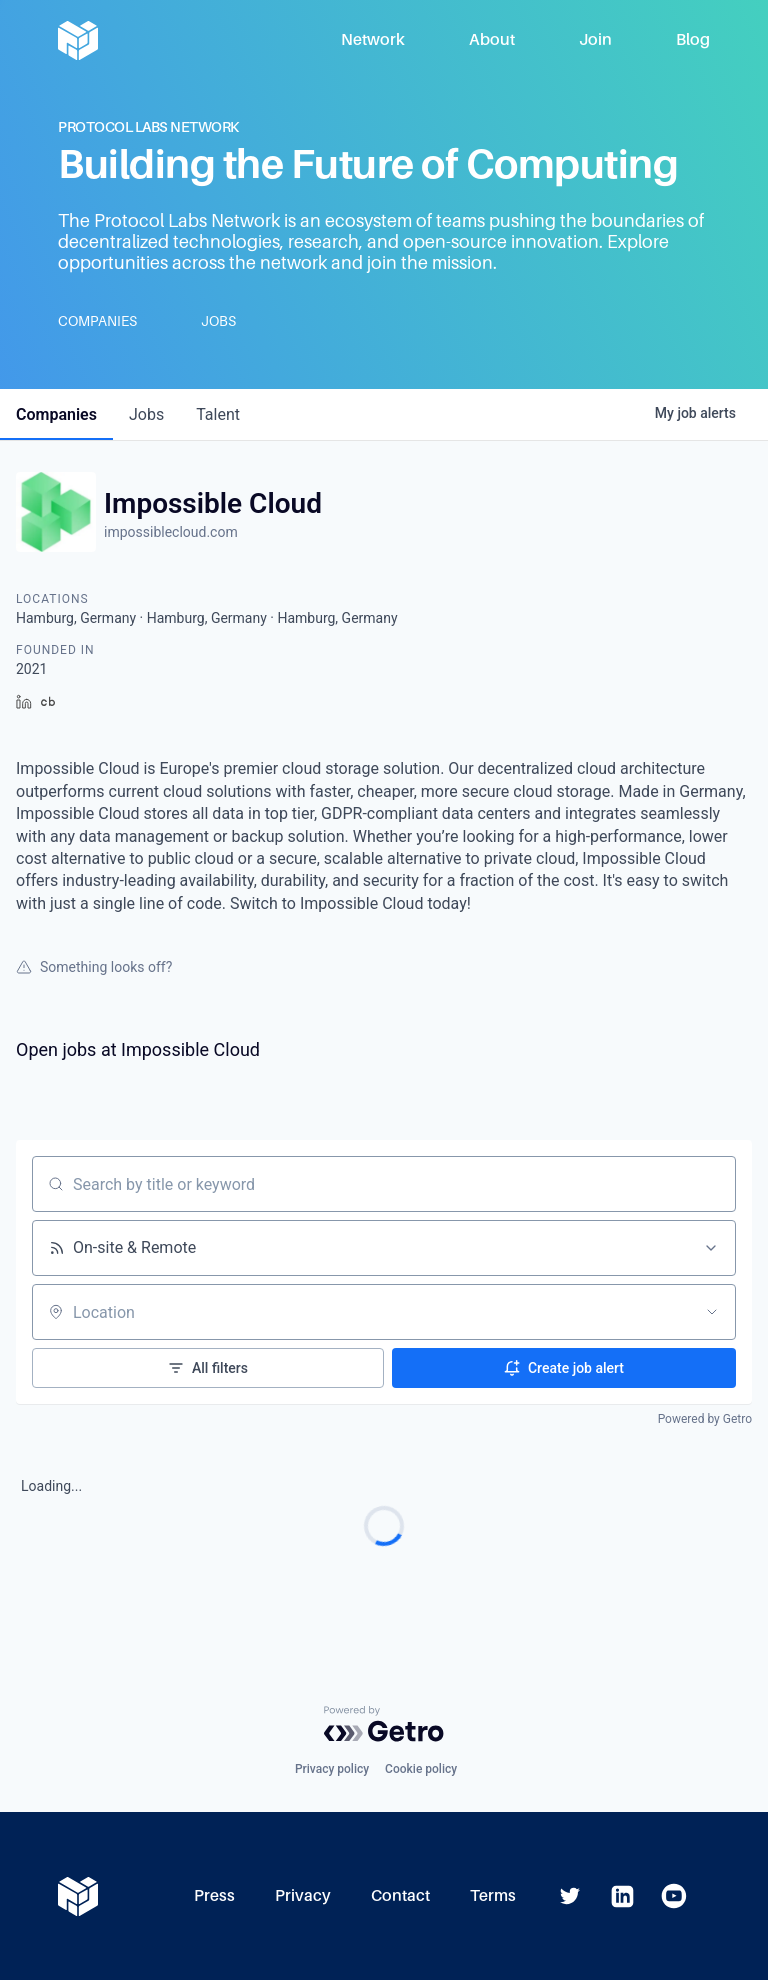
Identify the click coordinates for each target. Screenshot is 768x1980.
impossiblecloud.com (171, 532)
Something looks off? (94, 967)
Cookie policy (421, 1769)
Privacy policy (332, 1769)
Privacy (303, 1895)
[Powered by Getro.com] (384, 1724)
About (492, 39)
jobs (146, 414)
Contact (400, 1895)
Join (595, 39)
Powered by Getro (705, 1419)
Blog (693, 39)
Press (214, 1895)
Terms (493, 1895)
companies (56, 414)
